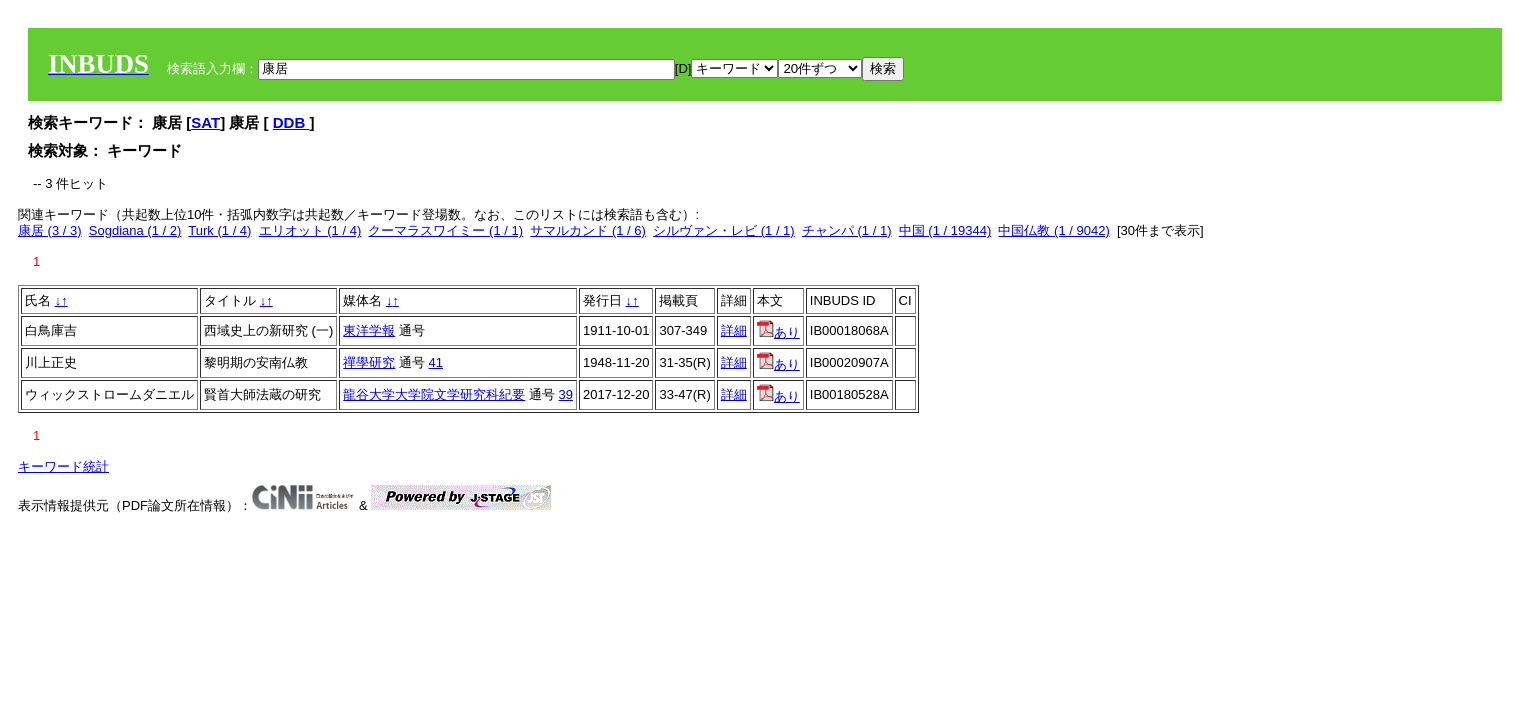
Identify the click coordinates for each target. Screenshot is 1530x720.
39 (566, 394)
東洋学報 (369, 330)
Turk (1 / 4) (219, 230)
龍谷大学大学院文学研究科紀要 (434, 394)
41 (436, 362)
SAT (205, 122)
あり (778, 332)
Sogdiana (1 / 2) (135, 230)
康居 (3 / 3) (50, 230)
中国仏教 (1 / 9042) (1053, 230)
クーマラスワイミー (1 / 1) (445, 230)
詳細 (734, 330)
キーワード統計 (63, 466)
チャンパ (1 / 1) (847, 230)
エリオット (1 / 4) (310, 230)
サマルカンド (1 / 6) (588, 230)
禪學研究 (369, 362)
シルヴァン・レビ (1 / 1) (724, 230)
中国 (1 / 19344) (945, 230)
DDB (291, 122)
